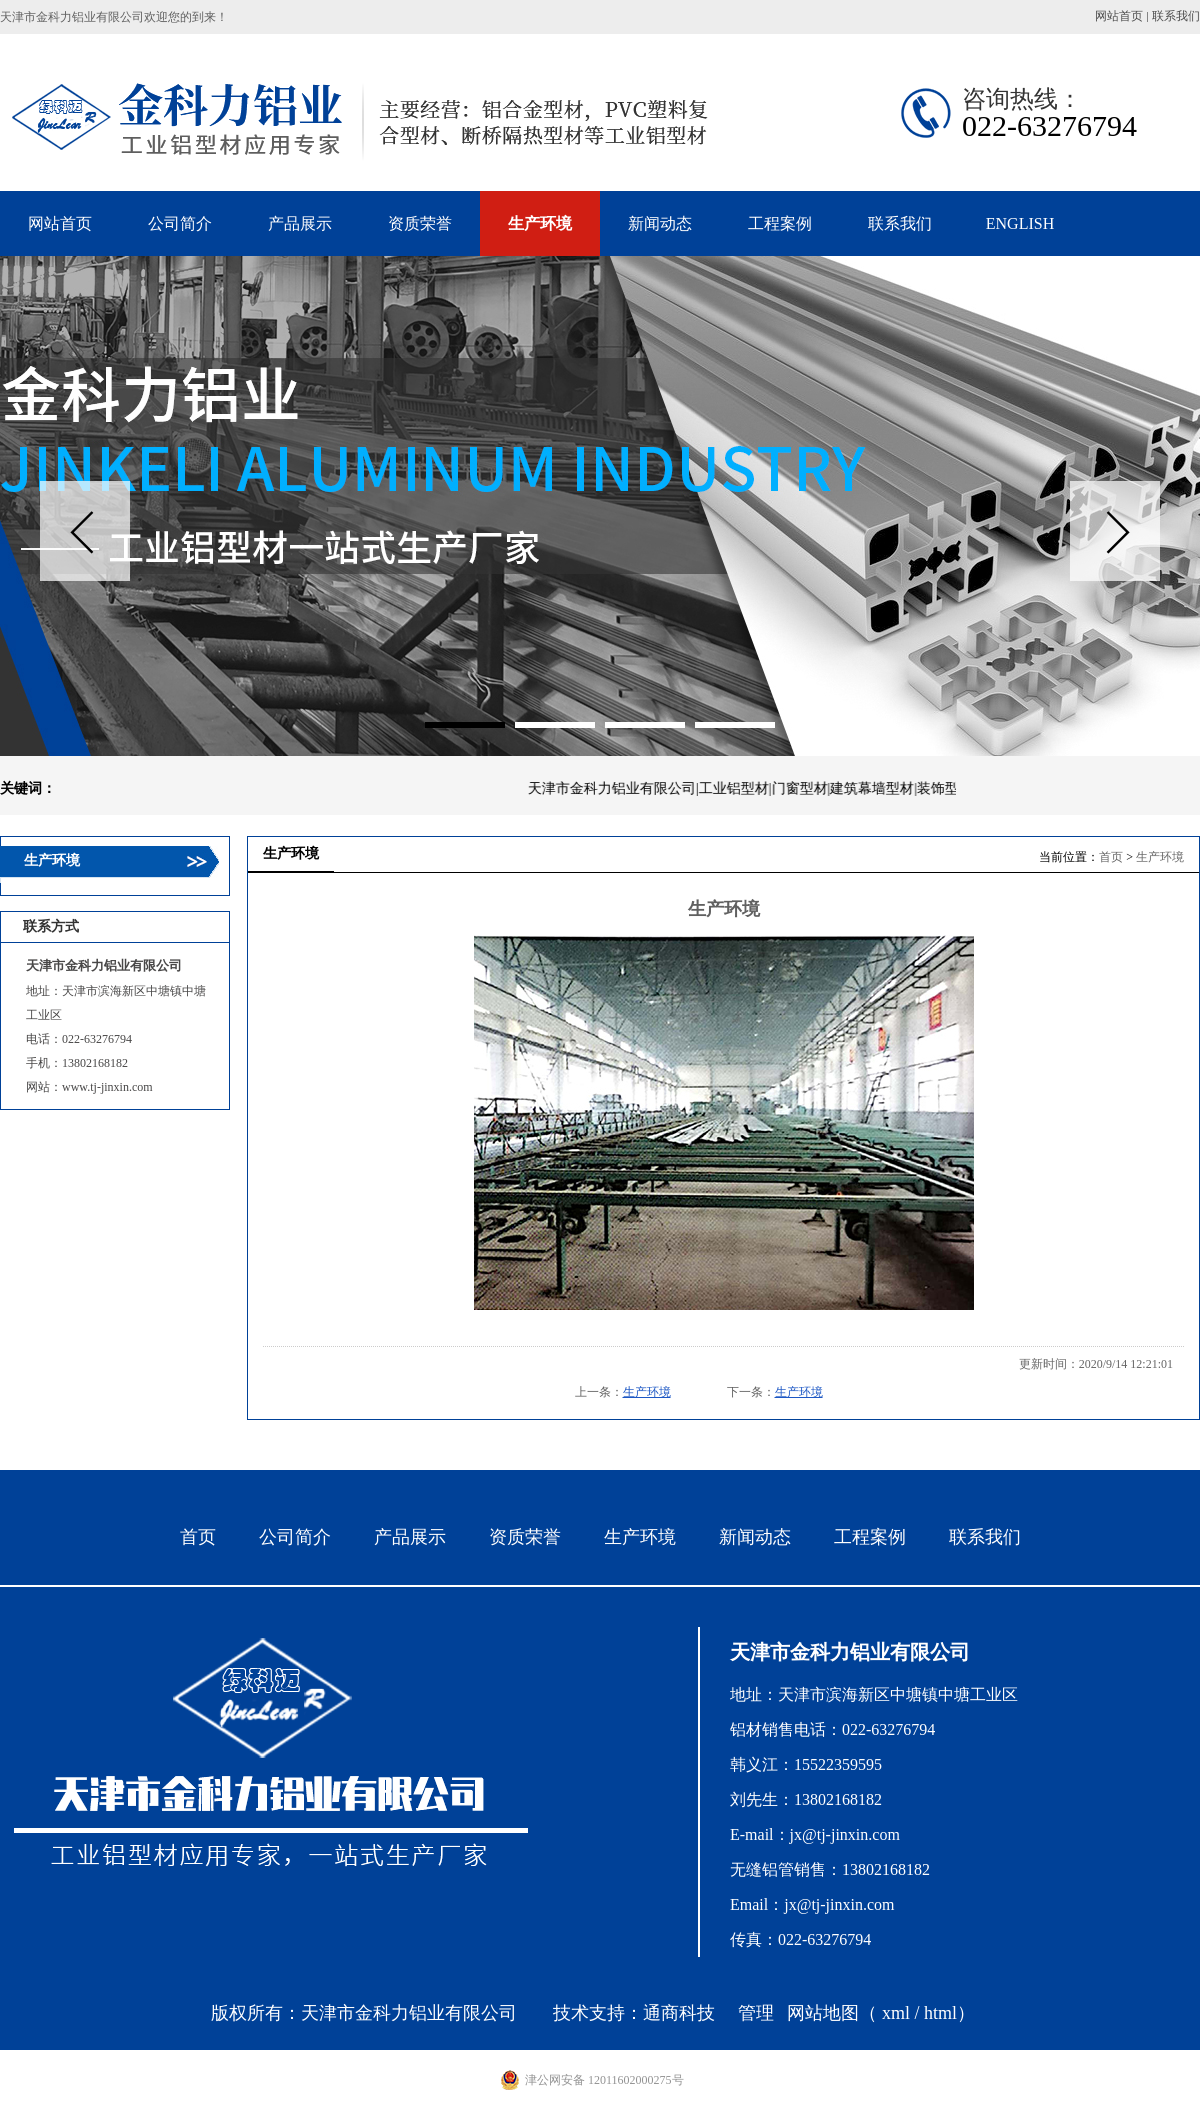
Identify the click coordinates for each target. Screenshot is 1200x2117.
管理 (756, 2013)
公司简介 (295, 1537)
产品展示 (410, 1537)
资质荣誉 (525, 1537)
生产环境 (1160, 857)
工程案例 (870, 1537)
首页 (1111, 857)
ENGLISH (1020, 223)
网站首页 (1119, 16)
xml (896, 2013)
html (940, 2013)
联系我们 (1176, 16)
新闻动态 (755, 1537)
